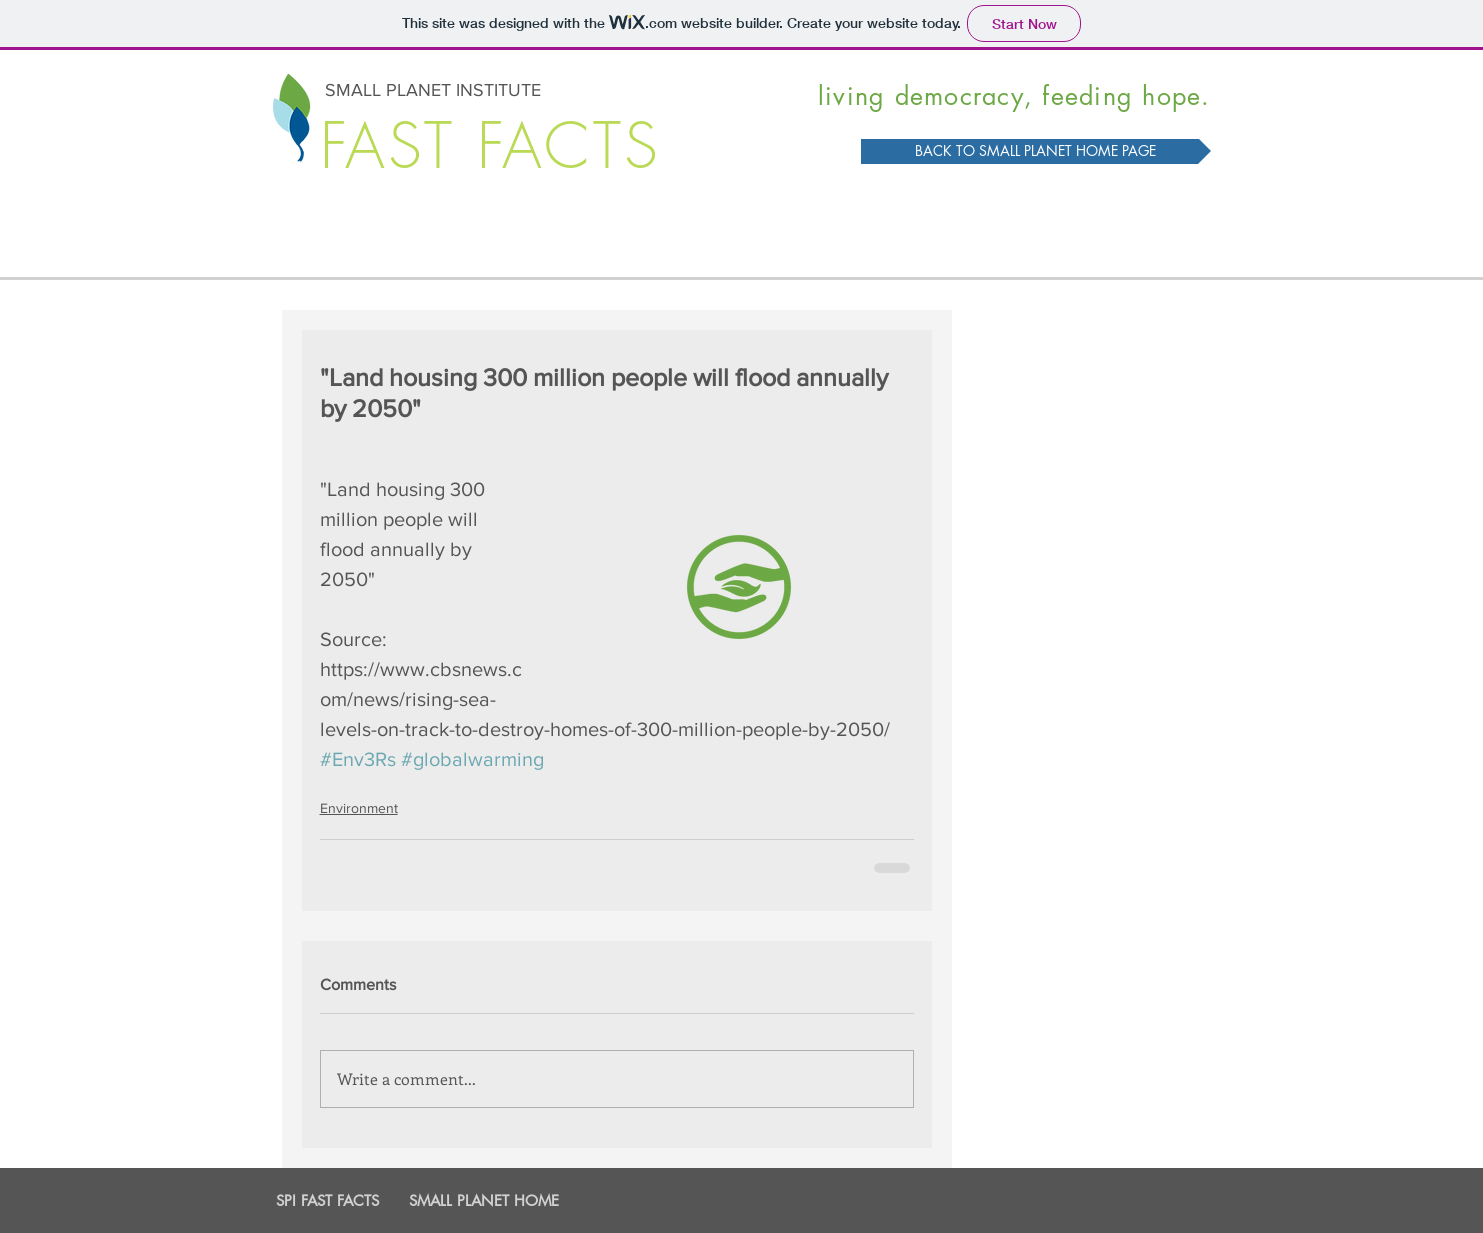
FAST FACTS (491, 146)
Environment (359, 808)
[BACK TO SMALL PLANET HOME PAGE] (1036, 151)
